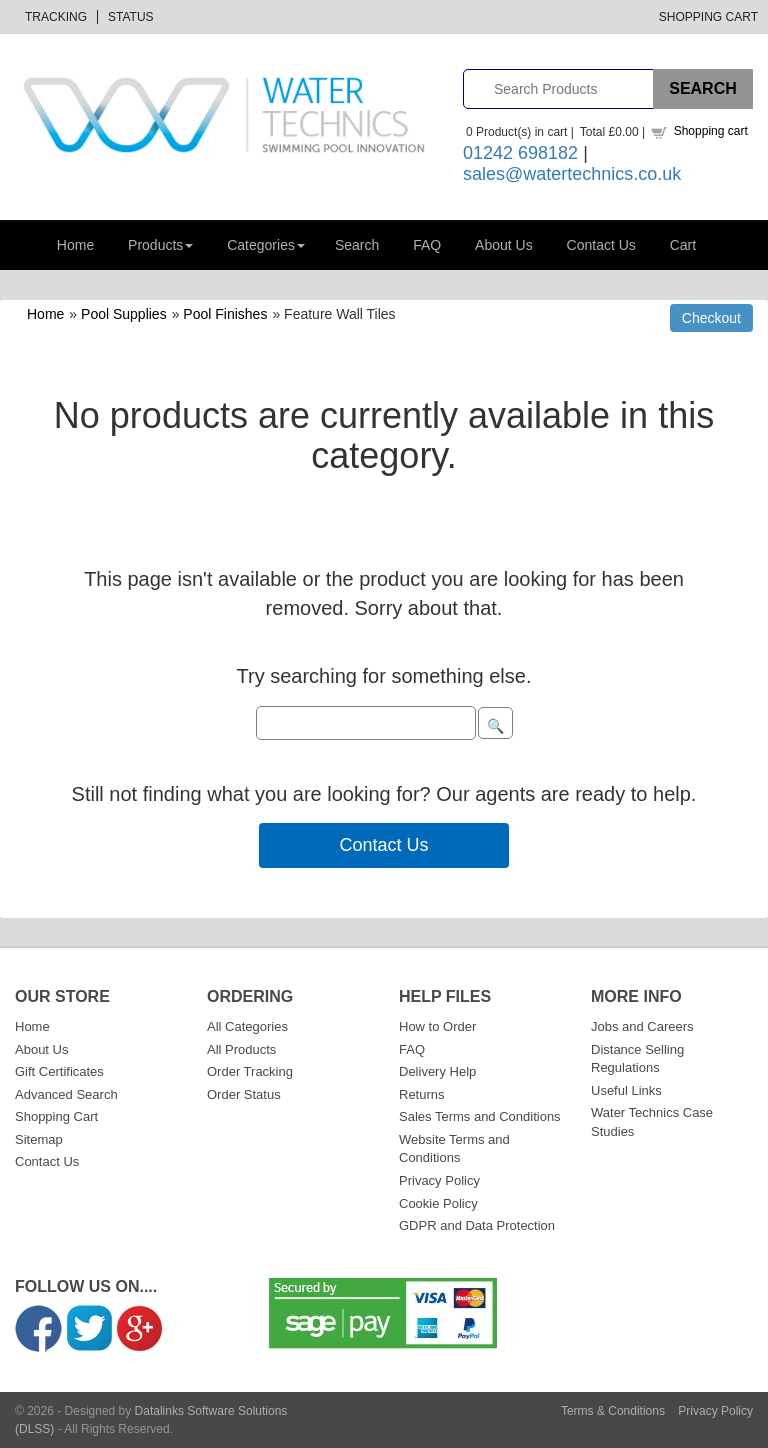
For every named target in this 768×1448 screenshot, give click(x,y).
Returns (422, 1094)
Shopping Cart (708, 17)
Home (75, 245)
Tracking (56, 17)
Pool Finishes (225, 314)
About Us (504, 245)
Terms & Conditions (613, 1411)
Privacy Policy (439, 1180)
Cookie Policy (438, 1203)
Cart (683, 245)
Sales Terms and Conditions (480, 1116)
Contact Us (601, 245)
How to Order (437, 1026)
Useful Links (626, 1090)
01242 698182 (520, 153)
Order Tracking (250, 1071)
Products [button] (160, 245)
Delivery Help (437, 1071)
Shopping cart (711, 131)
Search (357, 245)
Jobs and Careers (642, 1026)
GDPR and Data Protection (477, 1225)
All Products (241, 1049)
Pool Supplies (124, 314)
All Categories (247, 1026)
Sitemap (39, 1139)
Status (131, 17)
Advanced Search (66, 1094)
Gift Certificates (59, 1071)
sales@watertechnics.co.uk (572, 174)
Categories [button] (266, 245)
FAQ (427, 245)
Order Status (244, 1094)
